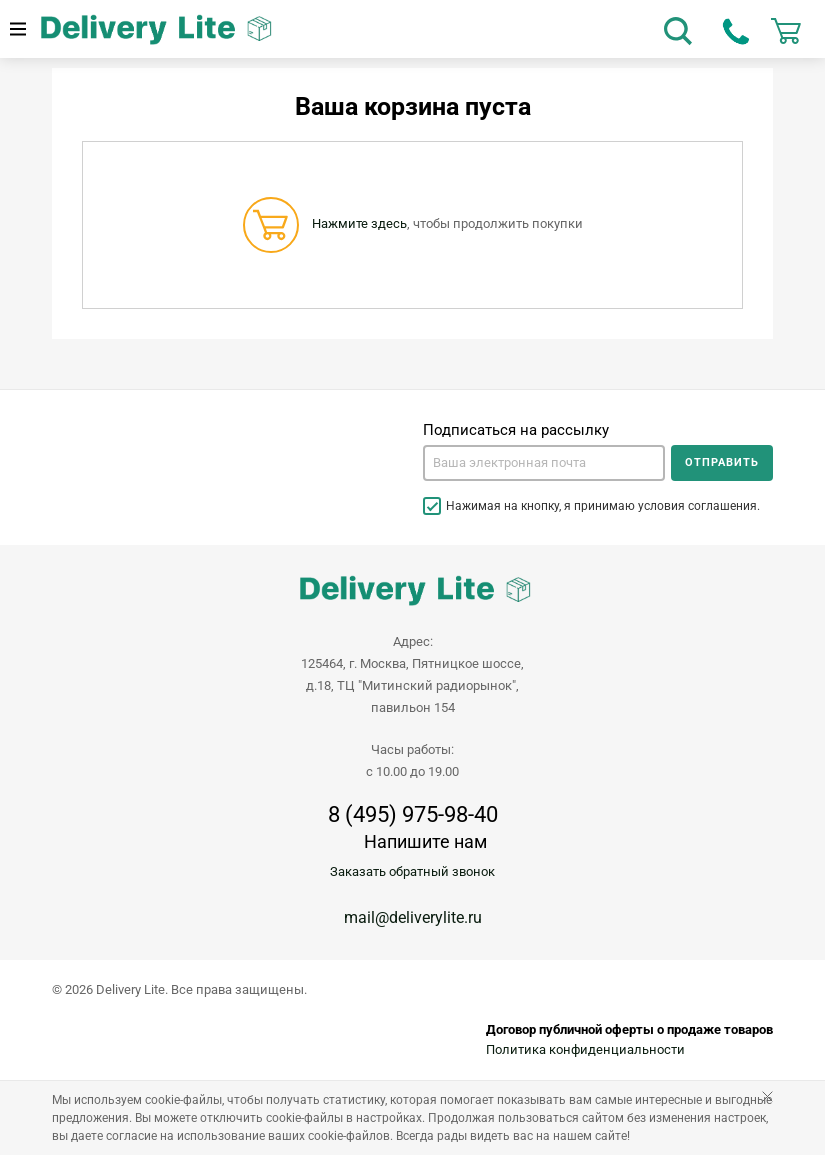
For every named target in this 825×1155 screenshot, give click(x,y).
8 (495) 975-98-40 (413, 815)
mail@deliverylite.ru (413, 917)
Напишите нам (425, 841)
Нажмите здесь (359, 223)
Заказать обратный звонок (412, 871)
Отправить (722, 462)
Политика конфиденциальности (585, 1049)
